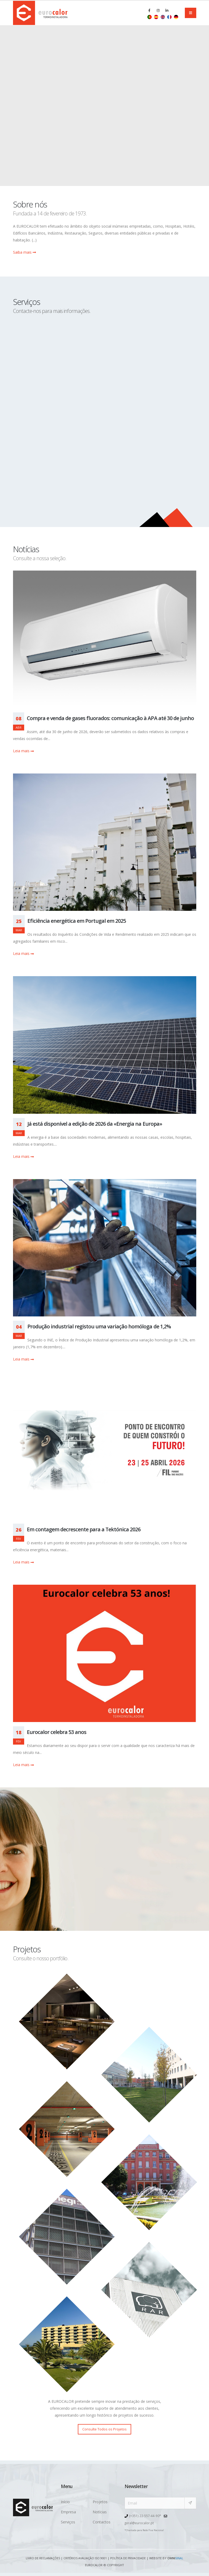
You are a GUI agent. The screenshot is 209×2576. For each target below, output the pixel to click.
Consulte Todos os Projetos (104, 2429)
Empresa (68, 2511)
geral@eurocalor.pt (140, 2522)
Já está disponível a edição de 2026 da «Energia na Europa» (94, 1123)
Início (65, 2501)
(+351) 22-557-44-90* (145, 2515)
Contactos (101, 2521)
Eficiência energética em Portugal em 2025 (76, 920)
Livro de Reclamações (41, 2558)
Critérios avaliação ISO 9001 (84, 2558)
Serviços (68, 2521)
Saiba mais (24, 252)
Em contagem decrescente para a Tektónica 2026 (84, 1529)
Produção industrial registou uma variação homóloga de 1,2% (99, 1326)
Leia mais (23, 750)
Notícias (100, 2511)
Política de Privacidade (128, 2558)
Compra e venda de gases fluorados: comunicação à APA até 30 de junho (110, 718)
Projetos (100, 2501)
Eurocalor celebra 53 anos (57, 1732)
